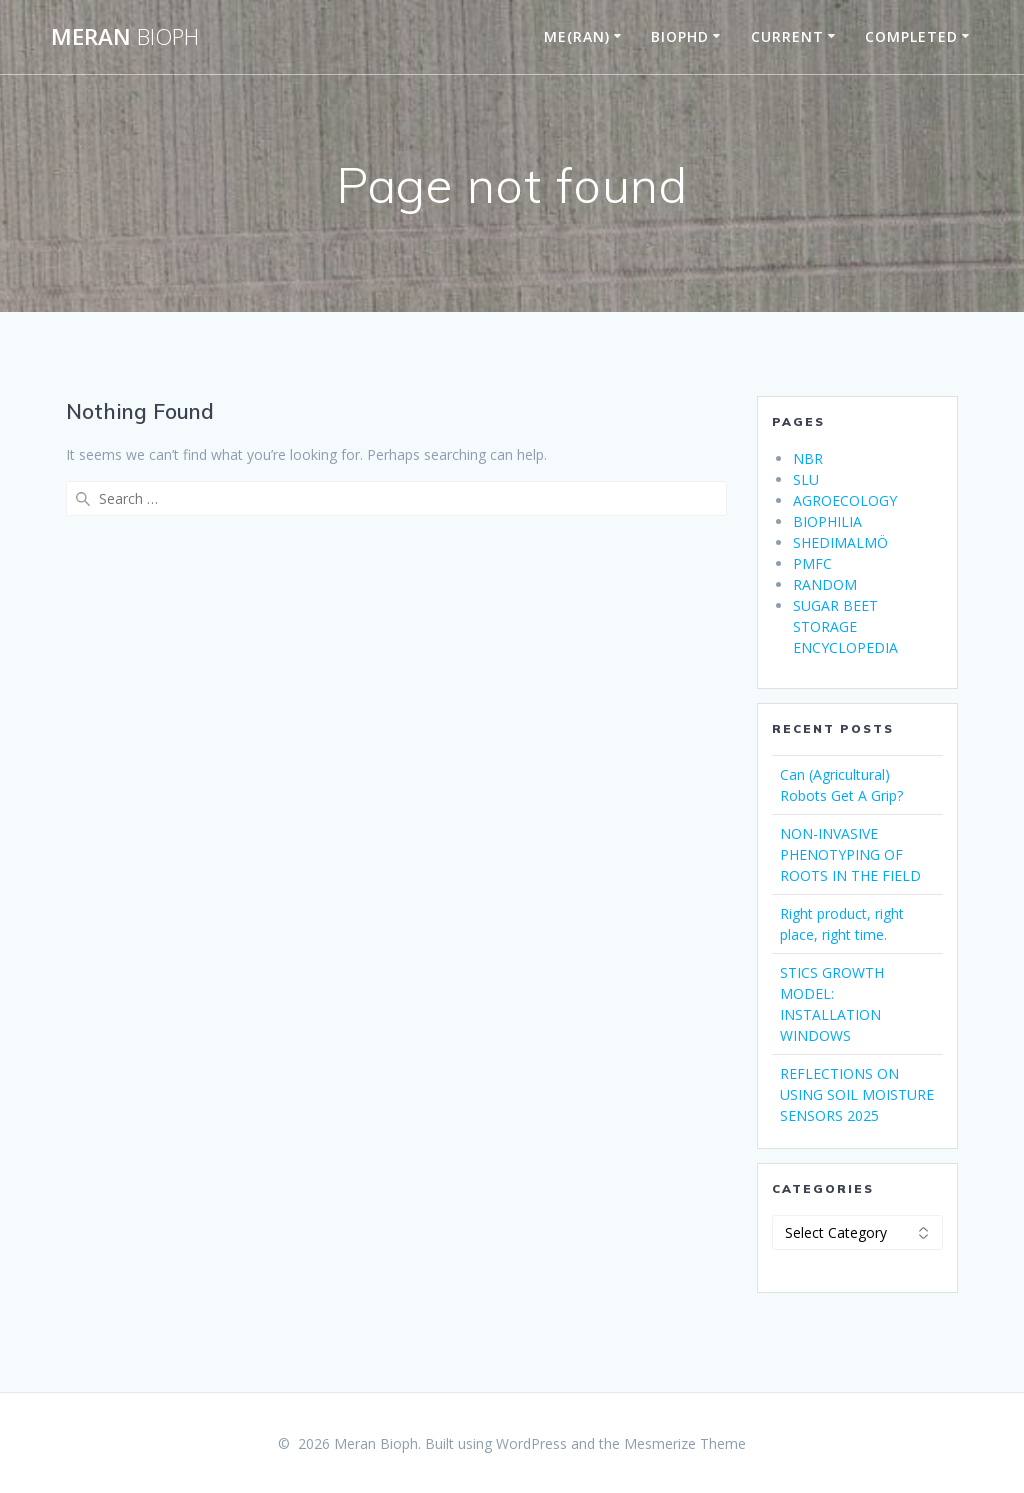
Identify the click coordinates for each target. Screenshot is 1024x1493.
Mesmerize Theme (685, 1443)
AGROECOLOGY (845, 500)
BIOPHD (680, 36)
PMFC (812, 563)
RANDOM (825, 584)
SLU (806, 479)
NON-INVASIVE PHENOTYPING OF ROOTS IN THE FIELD (850, 854)
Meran (125, 37)
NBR (808, 458)
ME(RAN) (577, 36)
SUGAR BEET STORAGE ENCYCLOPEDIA (845, 626)
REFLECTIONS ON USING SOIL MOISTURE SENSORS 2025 (857, 1094)
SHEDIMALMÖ (840, 542)
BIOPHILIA (827, 521)
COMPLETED (911, 36)
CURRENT (787, 36)
